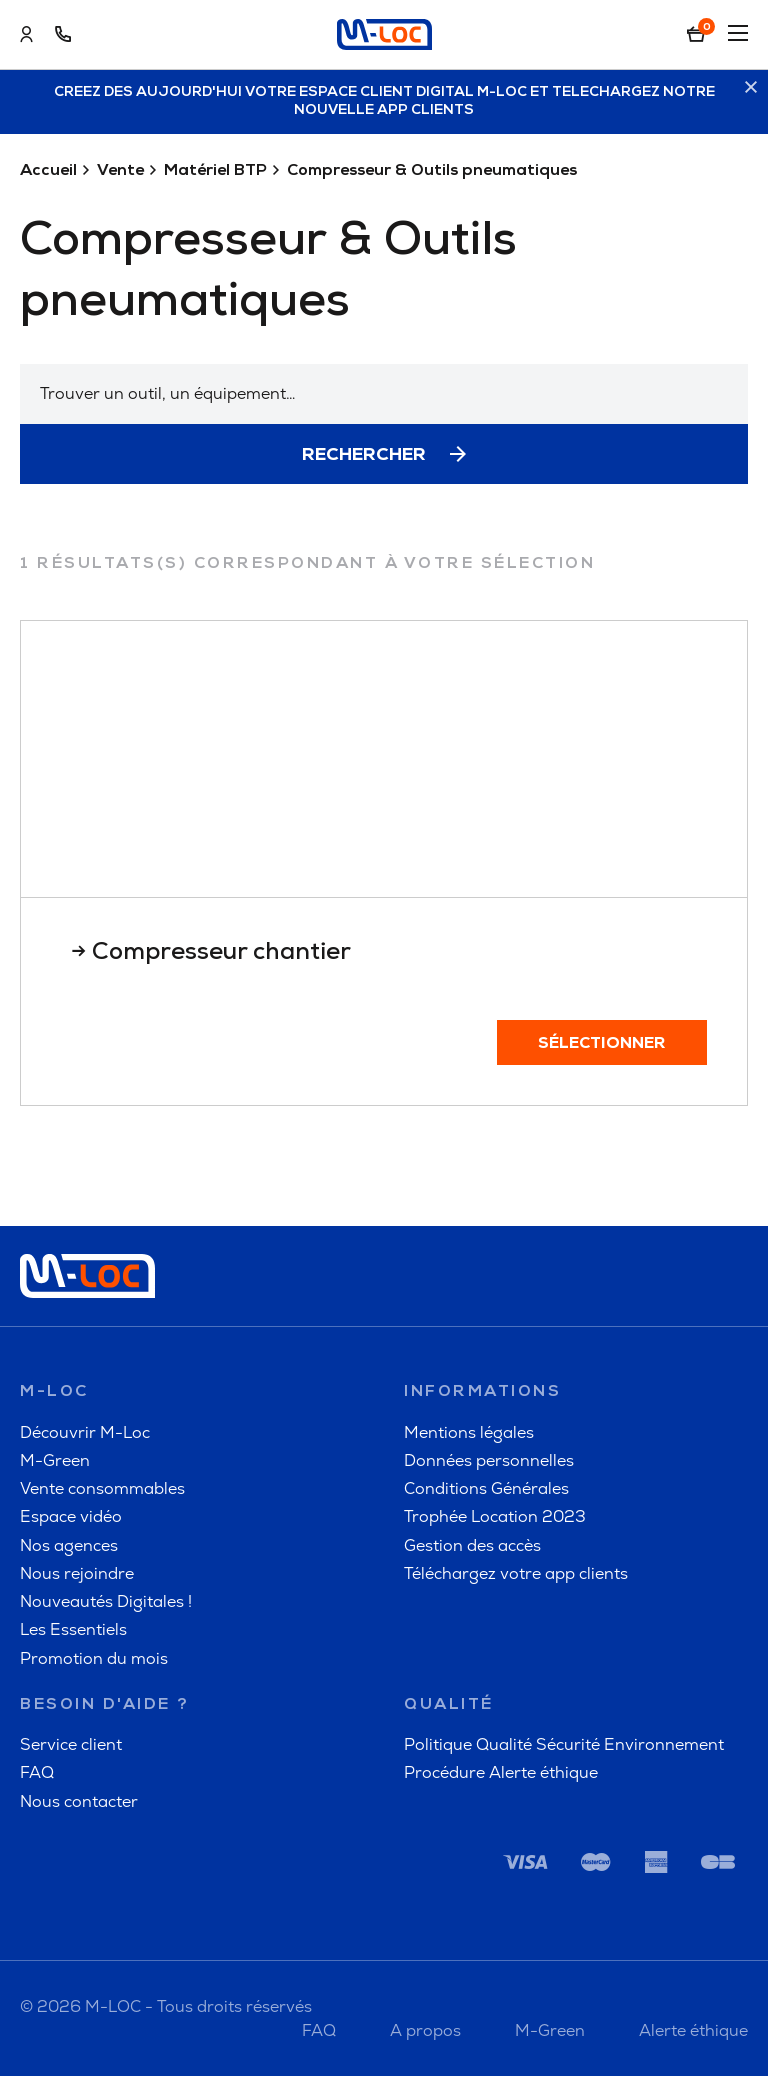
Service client (71, 1744)
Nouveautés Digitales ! (106, 1601)
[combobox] (384, 394)
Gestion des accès (472, 1545)
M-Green (55, 1460)
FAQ (37, 1772)
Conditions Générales (486, 1488)
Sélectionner (602, 1044)
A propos (425, 2030)
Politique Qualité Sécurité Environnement (564, 1744)
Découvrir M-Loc (85, 1432)
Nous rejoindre (77, 1573)
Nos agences (69, 1545)
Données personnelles (489, 1460)
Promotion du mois (94, 1658)
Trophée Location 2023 (495, 1516)
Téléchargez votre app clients (516, 1573)
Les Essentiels (73, 1629)
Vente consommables (102, 1488)
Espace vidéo (71, 1516)
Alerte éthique (693, 2030)
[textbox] (384, 394)
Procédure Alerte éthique (501, 1772)
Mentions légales (469, 1432)
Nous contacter (79, 1801)
